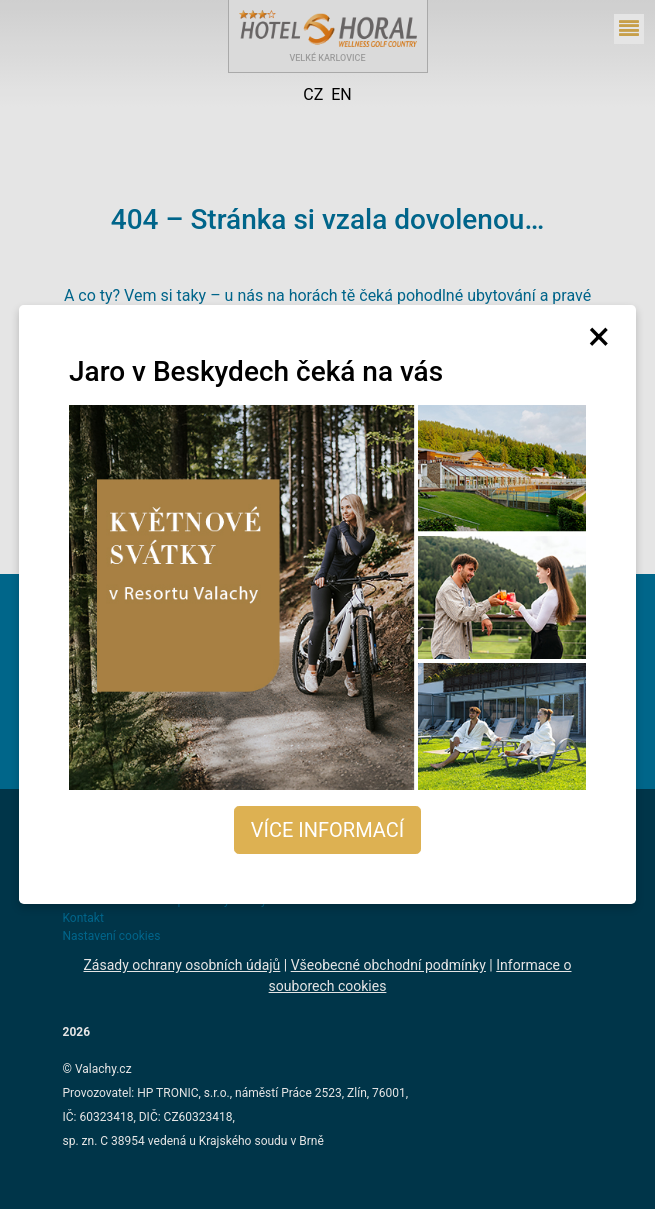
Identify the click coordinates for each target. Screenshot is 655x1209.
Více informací (327, 830)
